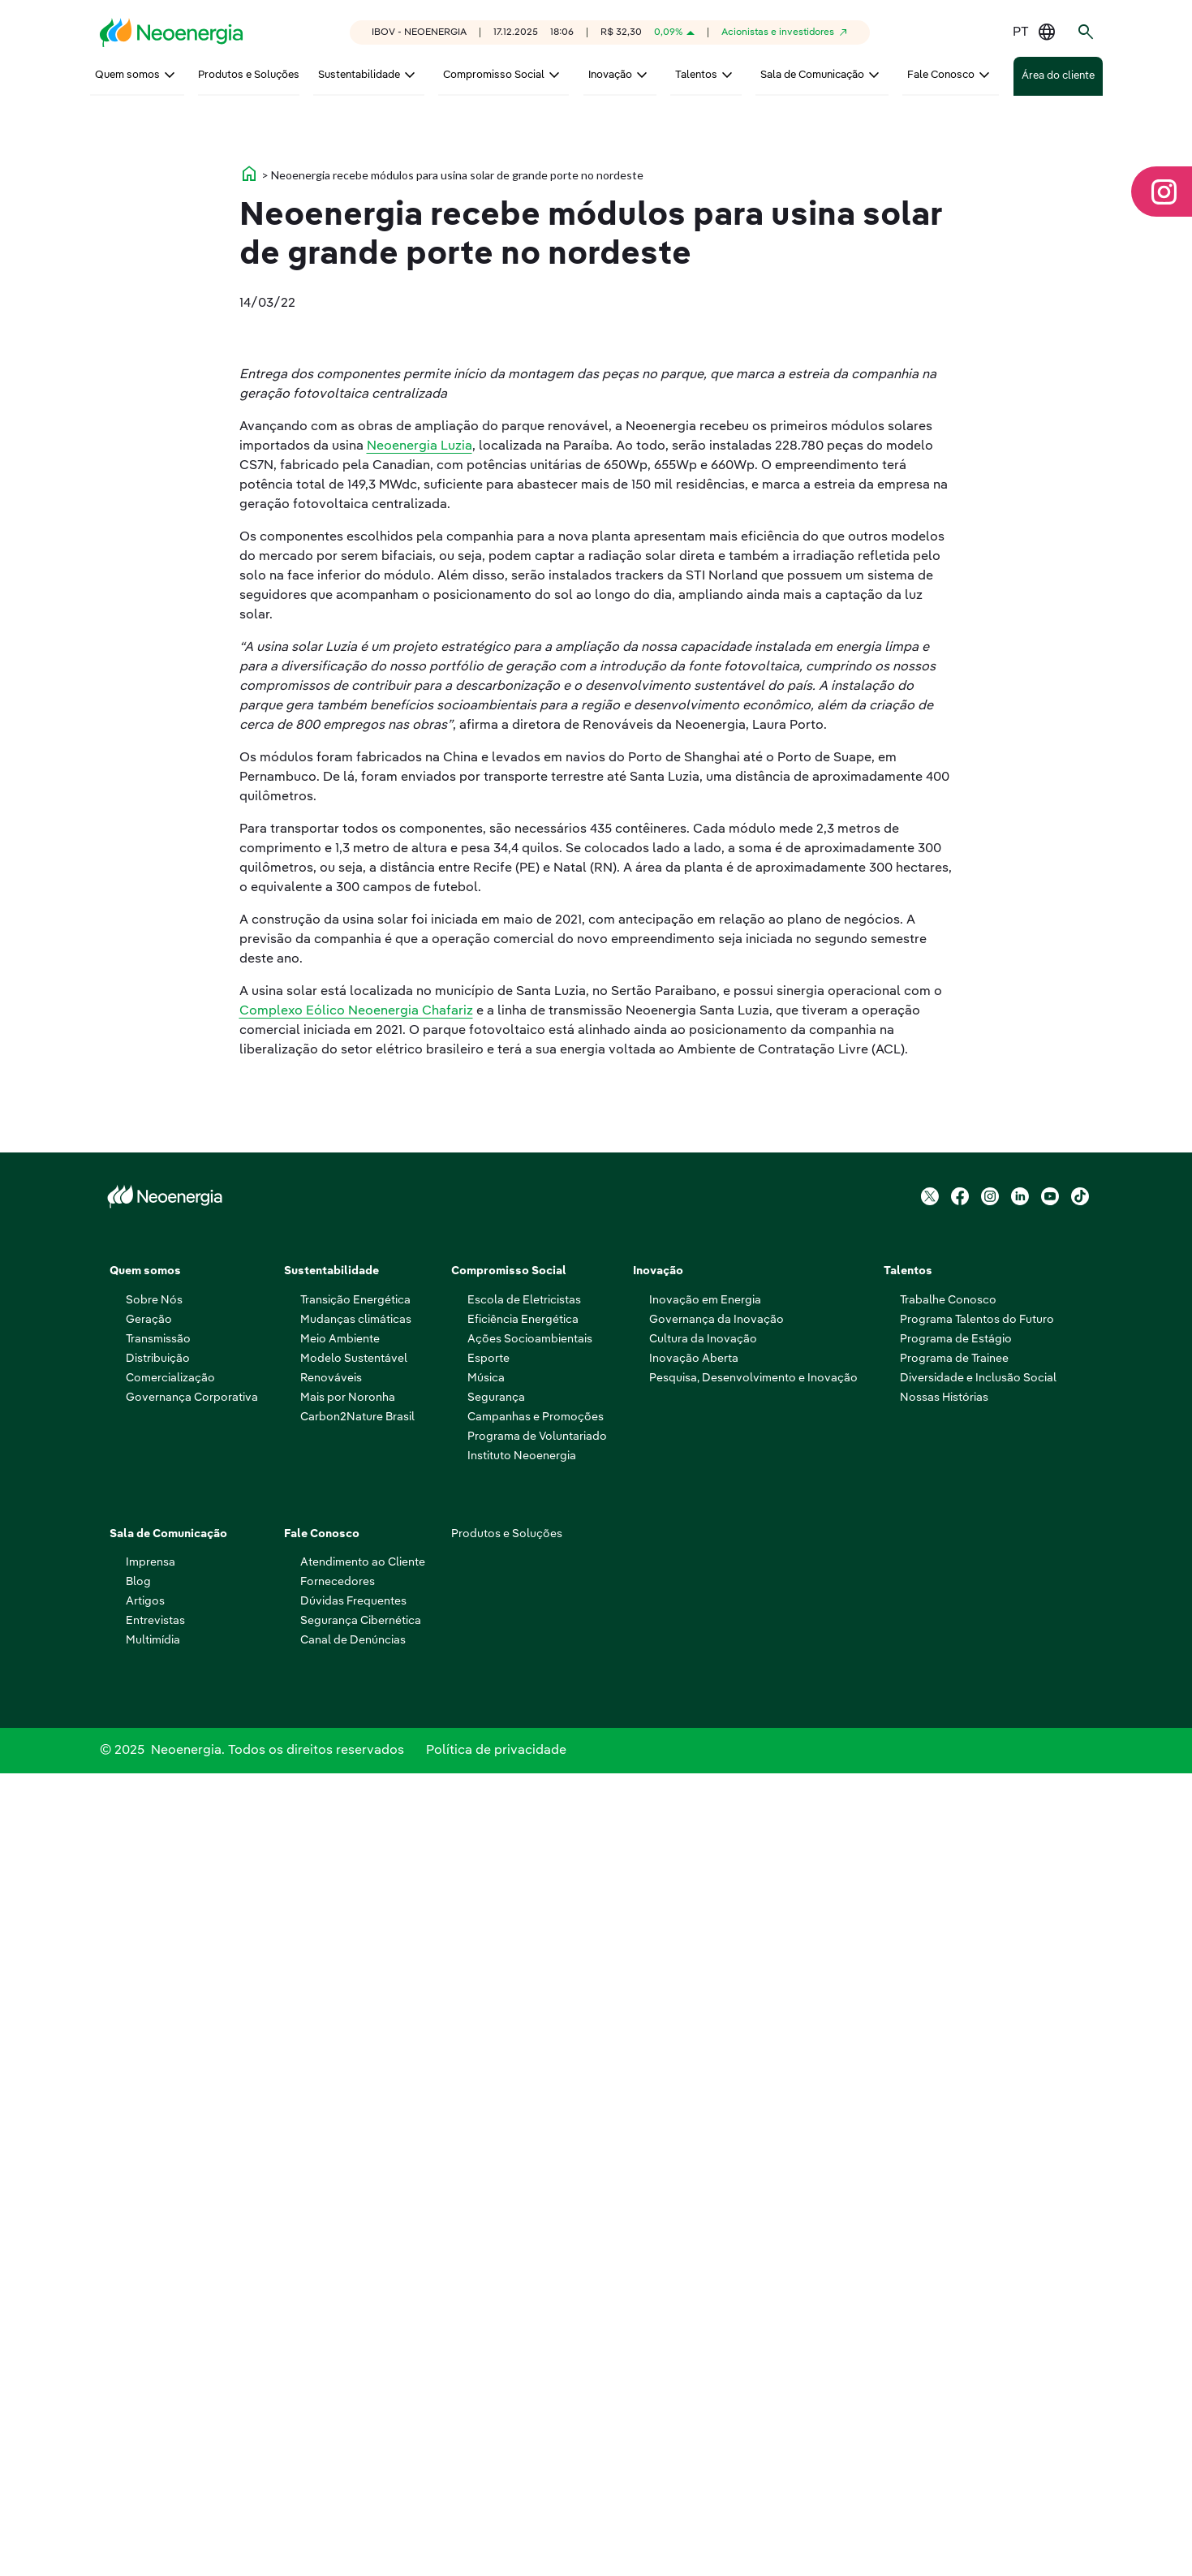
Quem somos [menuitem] (127, 75)
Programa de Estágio (956, 2135)
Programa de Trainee (954, 2154)
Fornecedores (337, 2378)
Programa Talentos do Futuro (977, 2116)
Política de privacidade (496, 2550)
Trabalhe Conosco (948, 2096)
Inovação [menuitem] (610, 75)
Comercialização (170, 2174)
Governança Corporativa (192, 2193)
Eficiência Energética (523, 2116)
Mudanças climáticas (355, 2116)
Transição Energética (355, 2096)
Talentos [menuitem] (696, 75)
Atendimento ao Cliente (362, 2358)
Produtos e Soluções (506, 2330)
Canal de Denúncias (353, 2436)
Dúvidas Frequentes (353, 2397)
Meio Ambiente (340, 2135)
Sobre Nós (154, 2096)
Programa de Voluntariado (537, 2232)
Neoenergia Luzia (419, 979)
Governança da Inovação (716, 2116)
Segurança (496, 2193)
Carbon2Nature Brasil (357, 2213)
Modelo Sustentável (353, 2154)
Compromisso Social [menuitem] (493, 75)
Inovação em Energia (705, 2096)
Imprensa (150, 2358)
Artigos (145, 2397)
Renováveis (331, 2174)
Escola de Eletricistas (524, 2096)
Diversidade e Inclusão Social (978, 2174)
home (249, 479)
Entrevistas (155, 2417)
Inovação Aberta (693, 2154)
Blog (138, 2378)
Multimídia (153, 2436)
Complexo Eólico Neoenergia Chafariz (356, 1544)
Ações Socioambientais (529, 2135)
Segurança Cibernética (360, 2417)
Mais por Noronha (347, 2193)
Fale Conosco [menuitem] (941, 75)
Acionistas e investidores (777, 32)
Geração (149, 2116)
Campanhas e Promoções (535, 2213)
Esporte (488, 2154)
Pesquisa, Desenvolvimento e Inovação (753, 2174)
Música (486, 2174)
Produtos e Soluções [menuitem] (248, 75)
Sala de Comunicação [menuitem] (812, 75)
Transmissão (158, 2135)
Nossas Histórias (944, 2193)
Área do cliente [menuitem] (1058, 76)
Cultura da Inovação (703, 2135)
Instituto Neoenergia (521, 2252)
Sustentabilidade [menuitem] (359, 75)
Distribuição (158, 2154)
